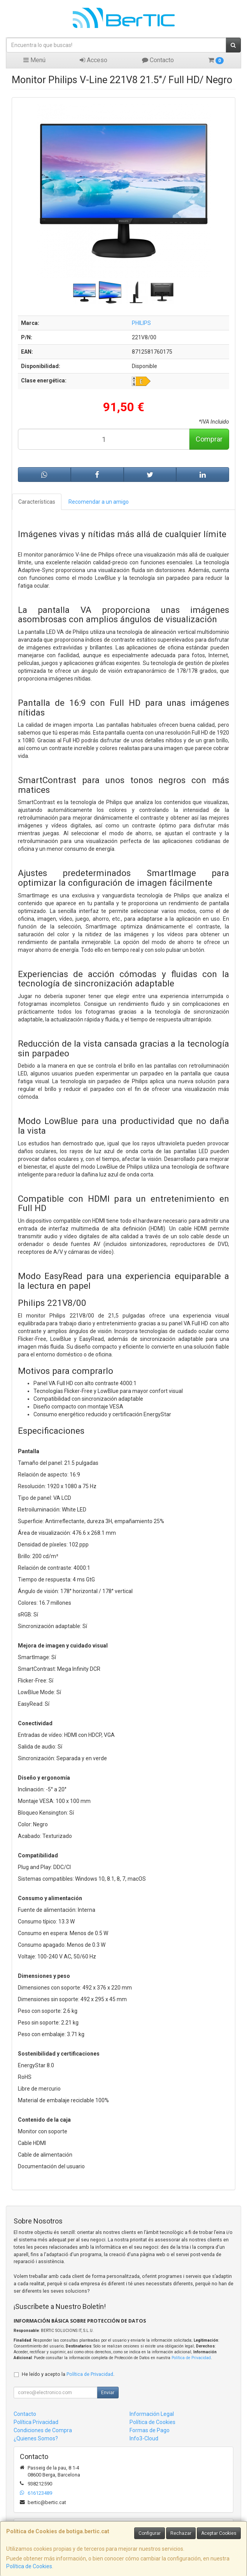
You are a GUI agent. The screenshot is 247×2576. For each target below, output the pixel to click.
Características (36, 502)
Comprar (209, 439)
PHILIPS (141, 323)
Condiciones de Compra (43, 2430)
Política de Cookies (29, 2566)
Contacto (158, 60)
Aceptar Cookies (218, 2533)
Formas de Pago (150, 2430)
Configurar (149, 2533)
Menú (34, 60)
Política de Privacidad (191, 2358)
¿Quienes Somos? (36, 2438)
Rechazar (180, 2533)
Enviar (107, 2392)
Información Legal (152, 2414)
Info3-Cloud (144, 2438)
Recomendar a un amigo (98, 502)
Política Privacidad (36, 2422)
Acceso (93, 60)
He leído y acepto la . (68, 2374)
